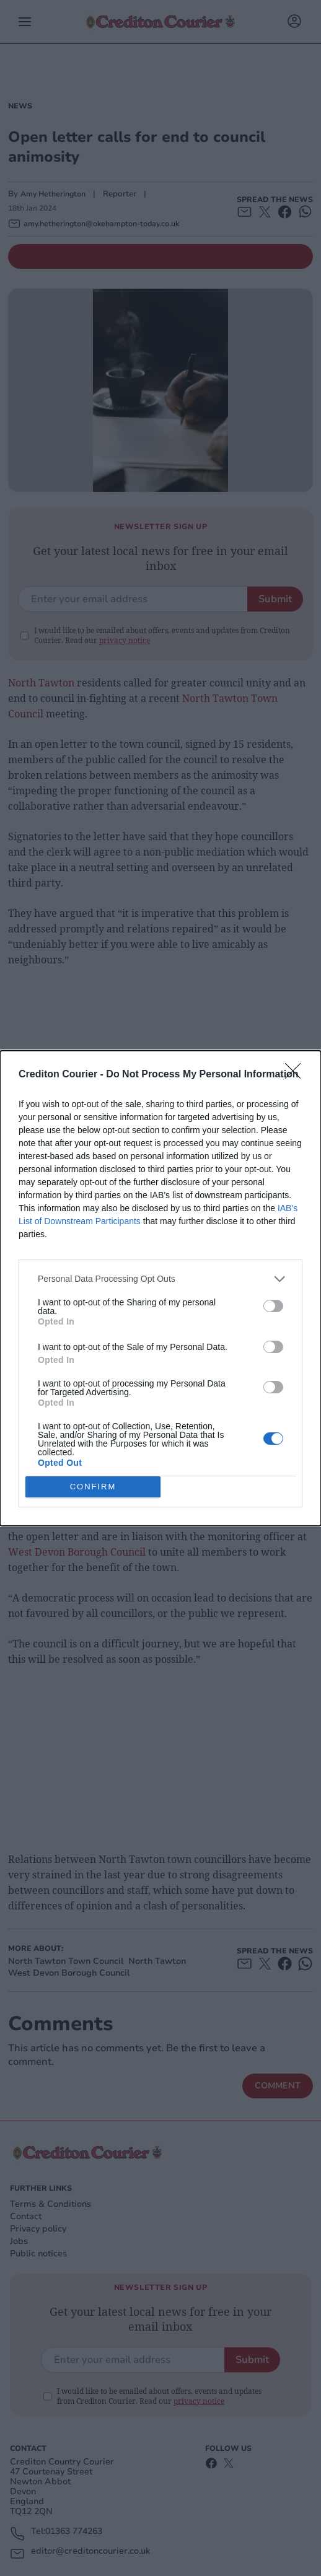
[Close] (297, 1075)
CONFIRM (93, 1486)
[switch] (273, 1306)
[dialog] (160, 1288)
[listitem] (160, 1279)
